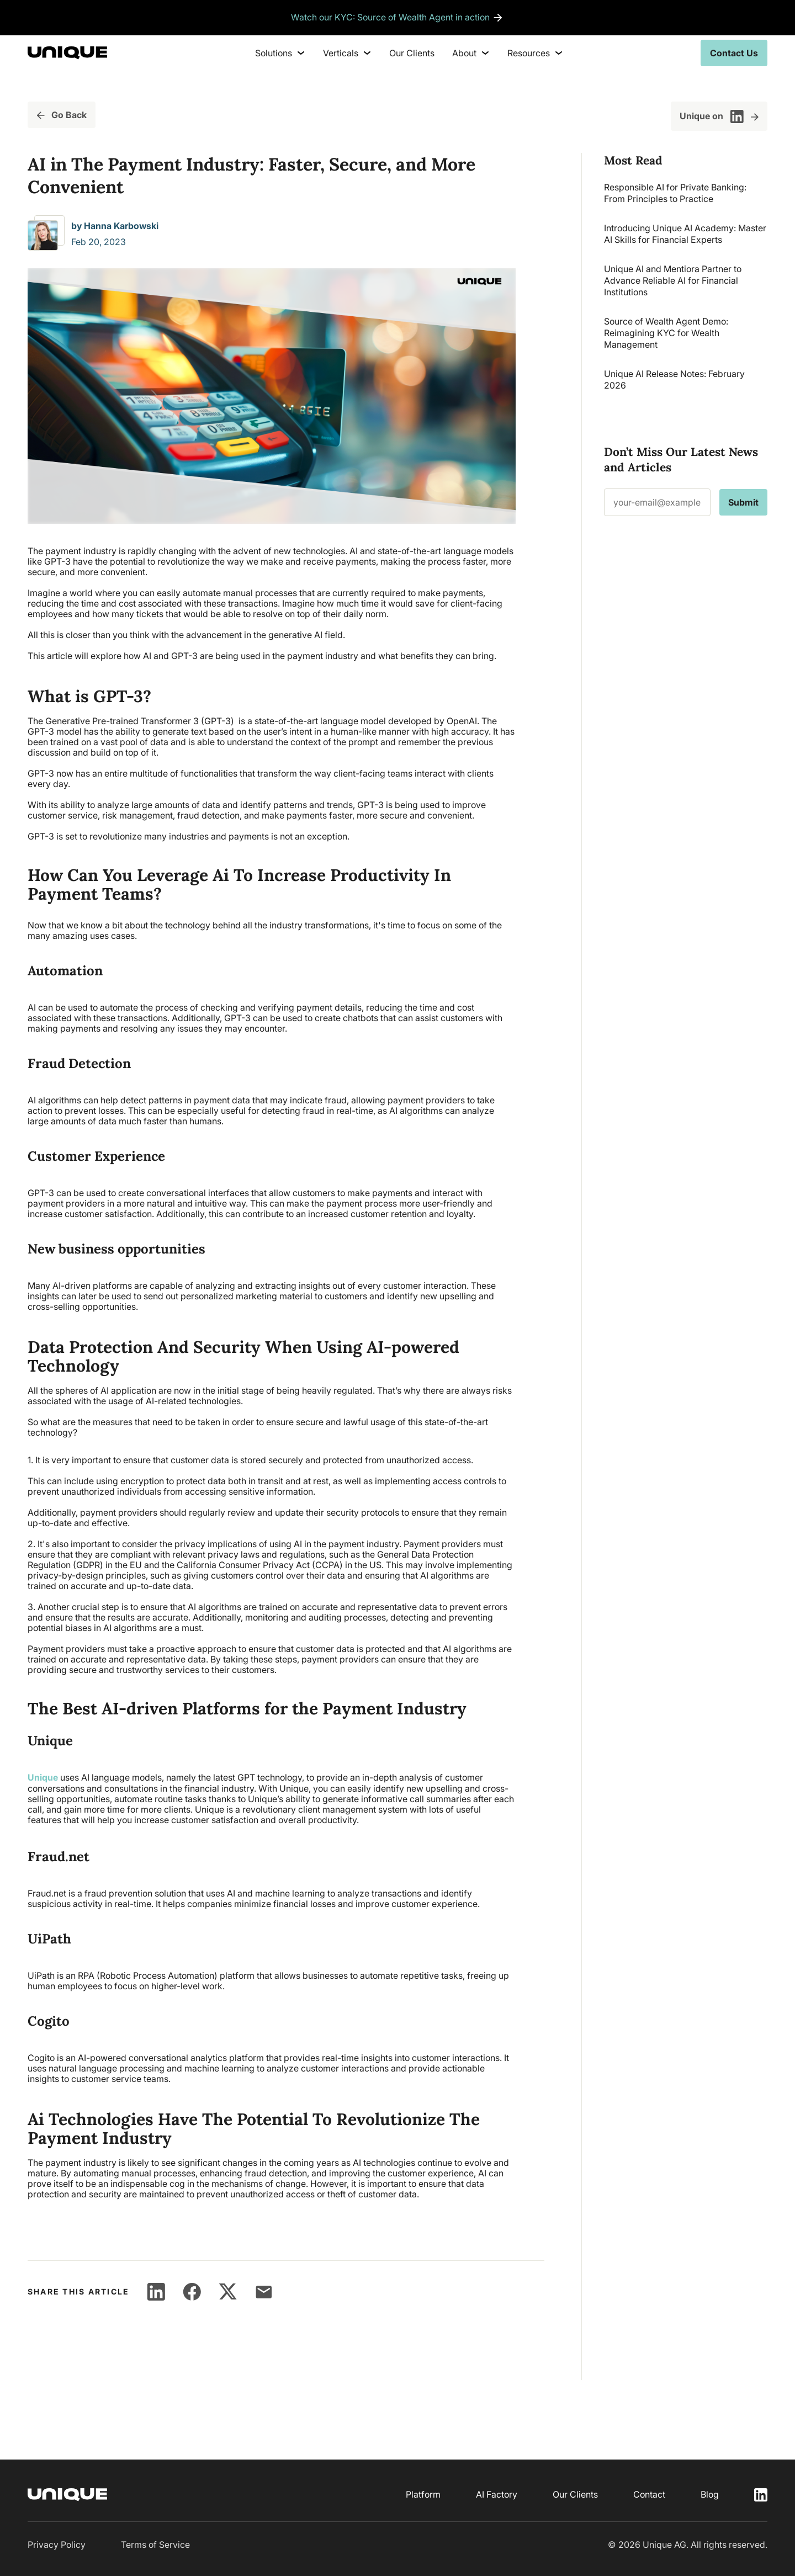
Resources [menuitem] (535, 53)
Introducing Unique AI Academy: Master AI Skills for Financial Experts (685, 233)
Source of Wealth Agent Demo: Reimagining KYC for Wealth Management (666, 333)
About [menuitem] (471, 53)
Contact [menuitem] (649, 2493)
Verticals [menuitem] (347, 53)
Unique (43, 1777)
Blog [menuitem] (710, 2493)
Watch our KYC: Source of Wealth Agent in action (390, 17)
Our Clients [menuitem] (411, 53)
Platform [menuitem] (423, 2493)
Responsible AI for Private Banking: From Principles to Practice (675, 193)
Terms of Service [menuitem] (155, 2544)
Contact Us (734, 53)
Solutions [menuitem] (280, 53)
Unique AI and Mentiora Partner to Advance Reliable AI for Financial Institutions (672, 280)
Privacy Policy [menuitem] (57, 2544)
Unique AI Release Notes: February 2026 (674, 379)
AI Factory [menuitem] (496, 2493)
